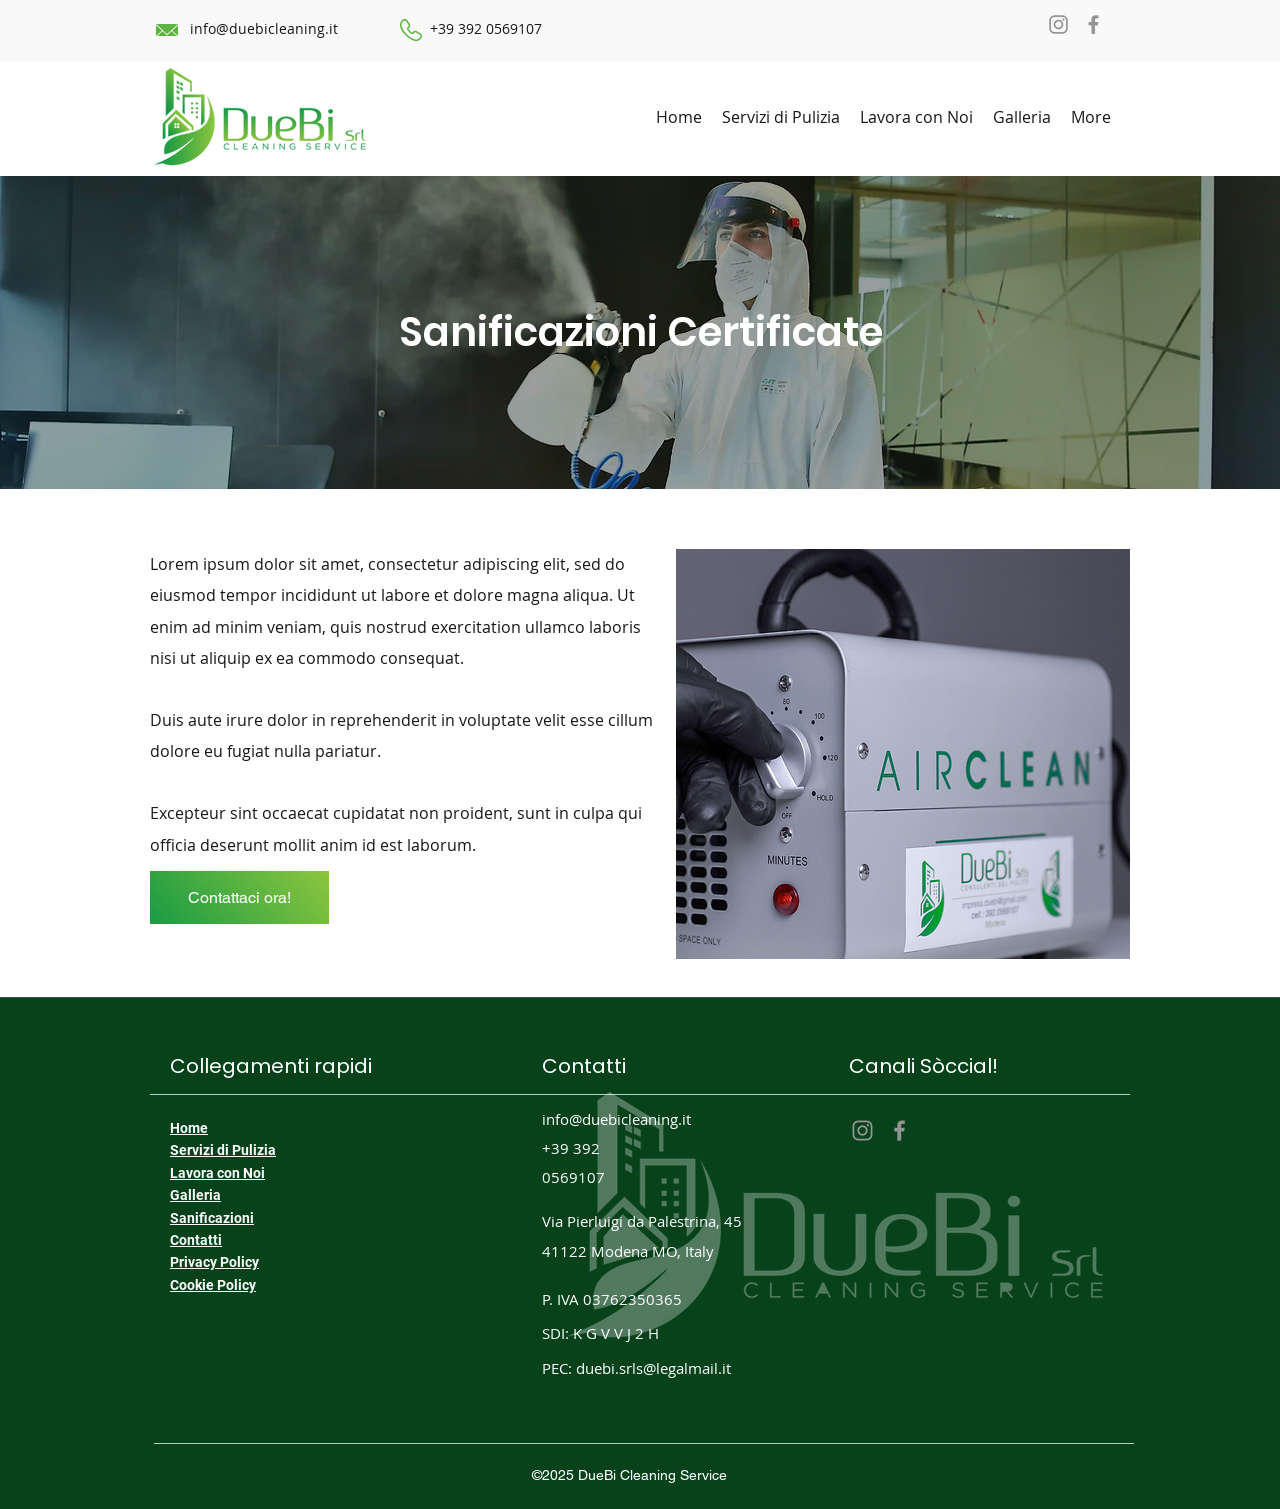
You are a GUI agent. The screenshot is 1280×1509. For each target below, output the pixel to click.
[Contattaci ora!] (239, 897)
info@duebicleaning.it (264, 28)
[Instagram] (1058, 24)
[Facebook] (1093, 24)
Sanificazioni (212, 1218)
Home (189, 1128)
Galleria (195, 1195)
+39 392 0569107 (486, 28)
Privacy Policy (214, 1262)
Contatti (196, 1240)
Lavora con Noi (217, 1173)
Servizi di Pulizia (223, 1150)
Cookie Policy (213, 1285)
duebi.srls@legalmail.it (653, 1368)
